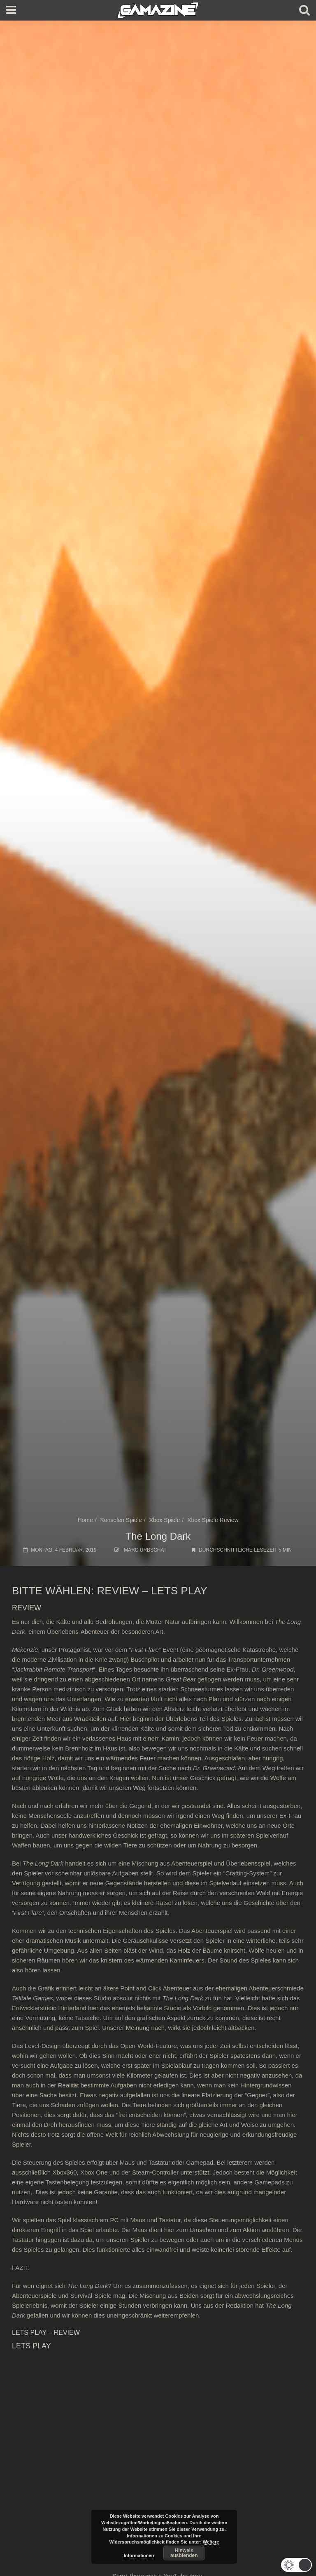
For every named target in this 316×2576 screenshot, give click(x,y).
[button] (295, 2565)
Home (85, 1520)
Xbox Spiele (164, 1520)
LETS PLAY (179, 1590)
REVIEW (118, 1590)
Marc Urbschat (145, 1550)
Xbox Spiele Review (213, 1520)
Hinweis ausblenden (184, 2553)
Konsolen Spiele (121, 1520)
